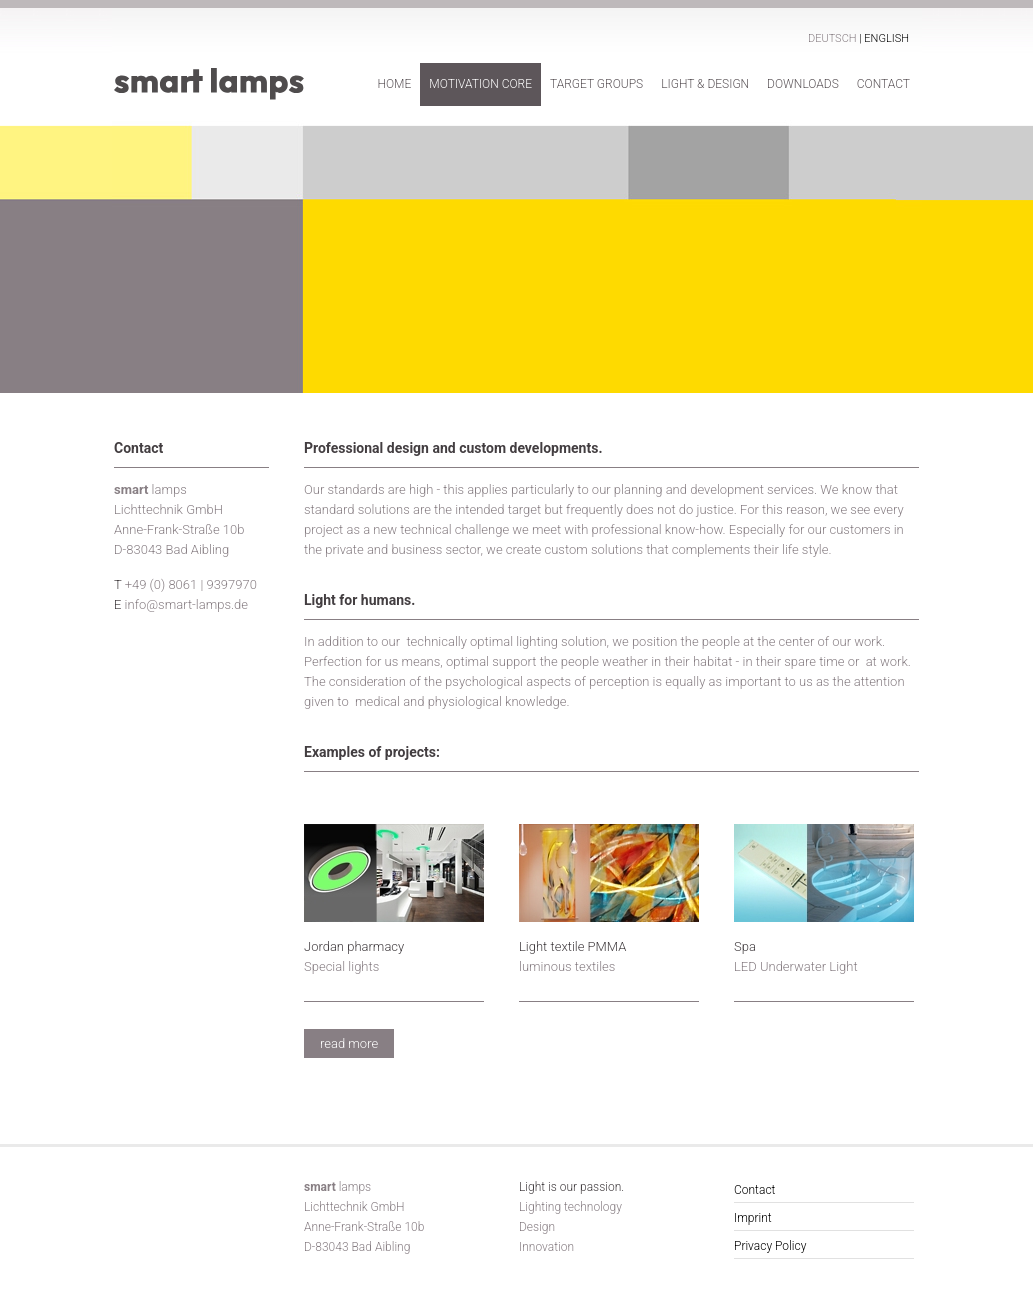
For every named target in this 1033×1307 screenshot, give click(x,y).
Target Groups (596, 84)
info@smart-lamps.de (186, 604)
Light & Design (705, 84)
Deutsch (833, 38)
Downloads (803, 84)
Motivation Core (480, 84)
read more (349, 1043)
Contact (883, 84)
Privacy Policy (770, 1246)
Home (394, 84)
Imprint (753, 1218)
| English (884, 38)
